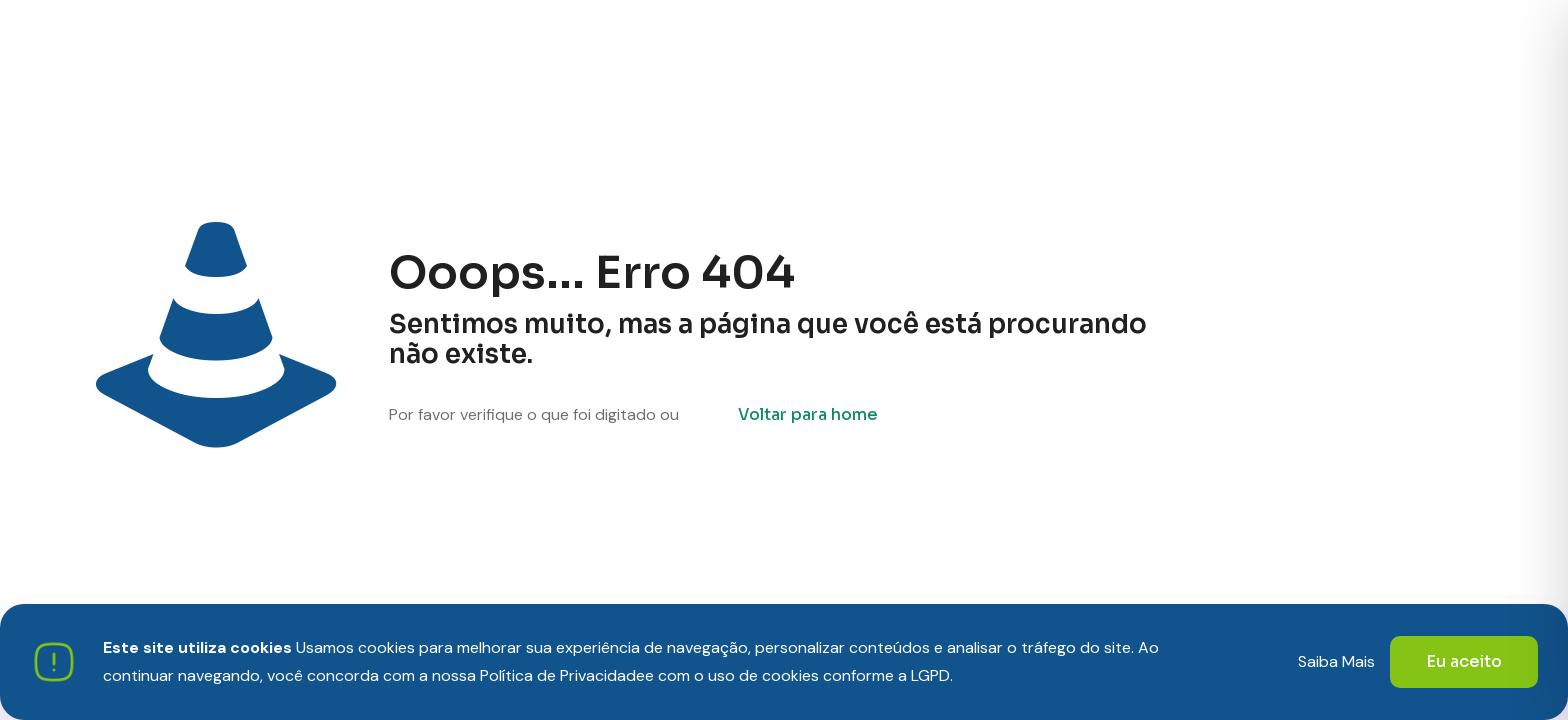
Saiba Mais (1336, 661)
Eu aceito (1464, 661)
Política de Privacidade (562, 675)
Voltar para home (808, 414)
